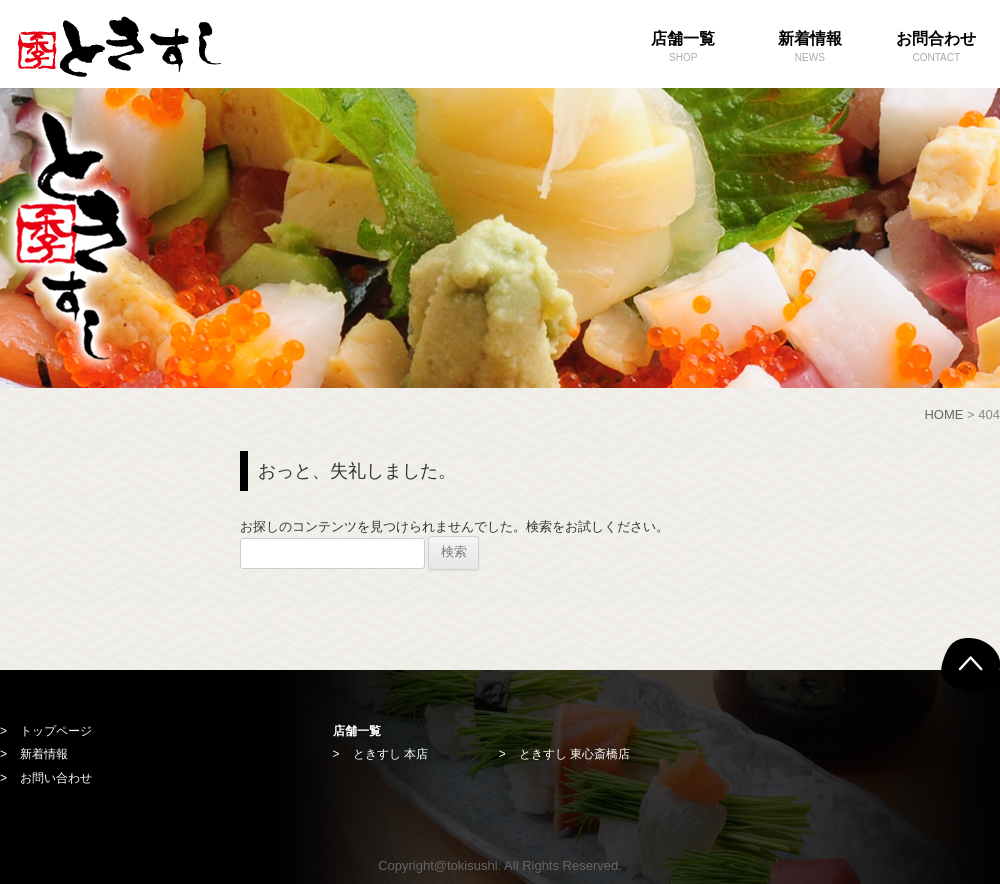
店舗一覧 (683, 48)
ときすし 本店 (390, 754)
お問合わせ (936, 48)
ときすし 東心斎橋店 (574, 754)
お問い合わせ (56, 778)
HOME (943, 414)
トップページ (56, 731)
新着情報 (810, 48)
